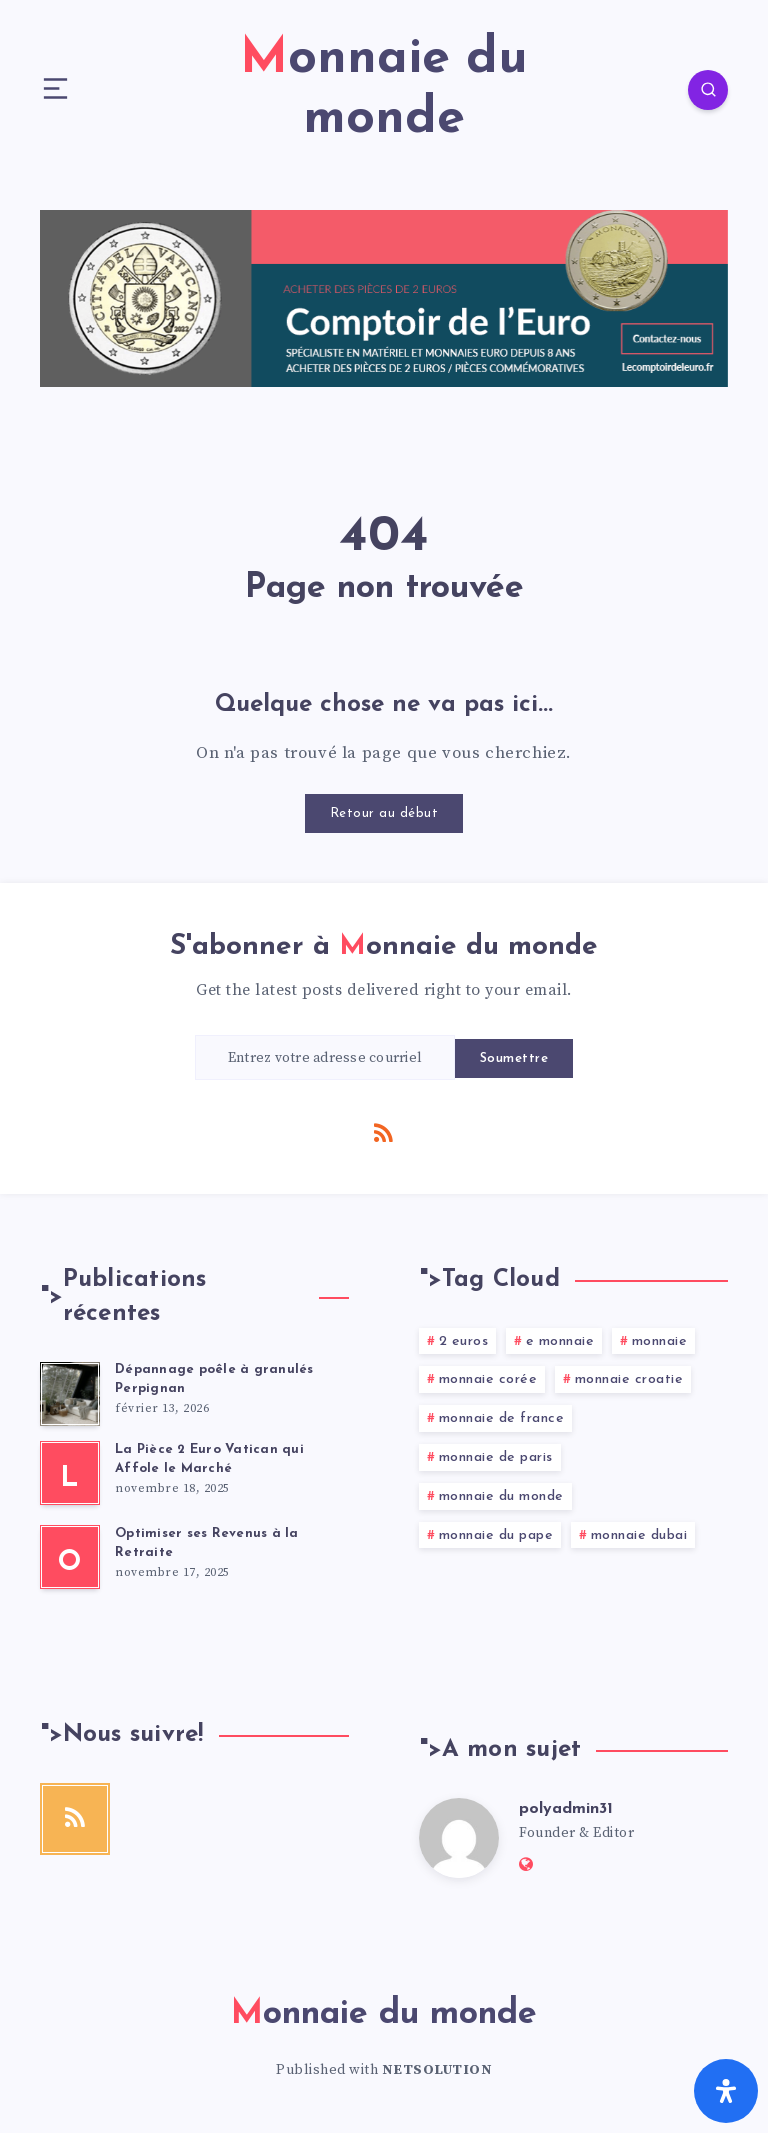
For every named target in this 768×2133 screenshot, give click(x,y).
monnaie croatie (629, 1379)
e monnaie (560, 1341)
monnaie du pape (496, 1535)
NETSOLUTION (437, 2070)
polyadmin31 (566, 1809)
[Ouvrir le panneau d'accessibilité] (726, 2091)
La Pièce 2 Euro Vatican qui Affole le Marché (209, 1459)
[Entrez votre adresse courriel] (325, 1057)
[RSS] (384, 1132)
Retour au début (384, 813)
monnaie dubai (639, 1535)
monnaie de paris (496, 1457)
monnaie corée (488, 1379)
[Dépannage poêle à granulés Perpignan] (70, 1394)
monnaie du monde (501, 1496)
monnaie (660, 1341)
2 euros (464, 1341)
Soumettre (514, 1058)
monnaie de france (502, 1418)
